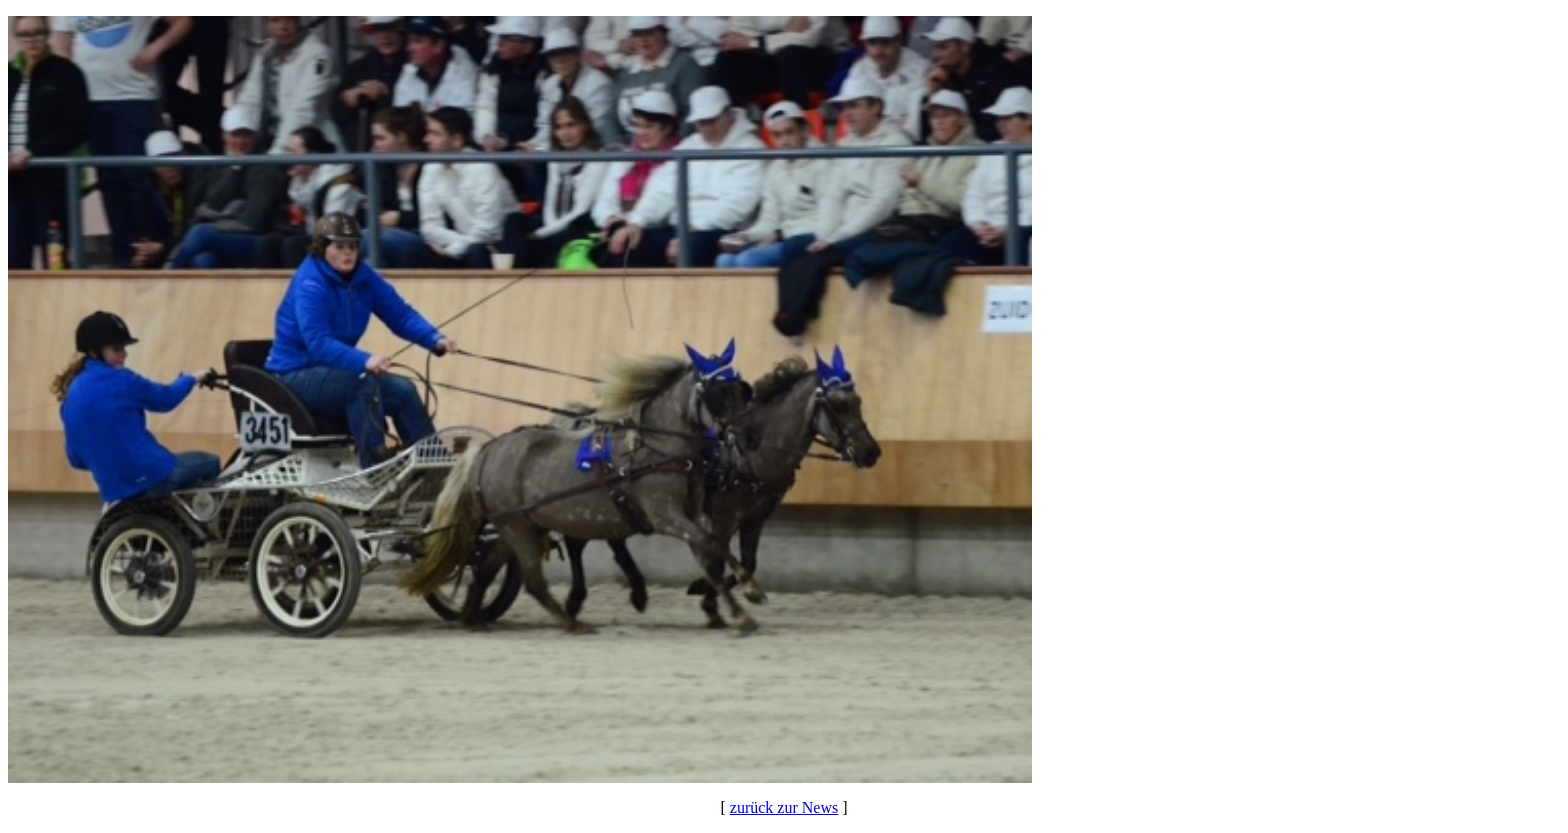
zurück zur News (784, 807)
